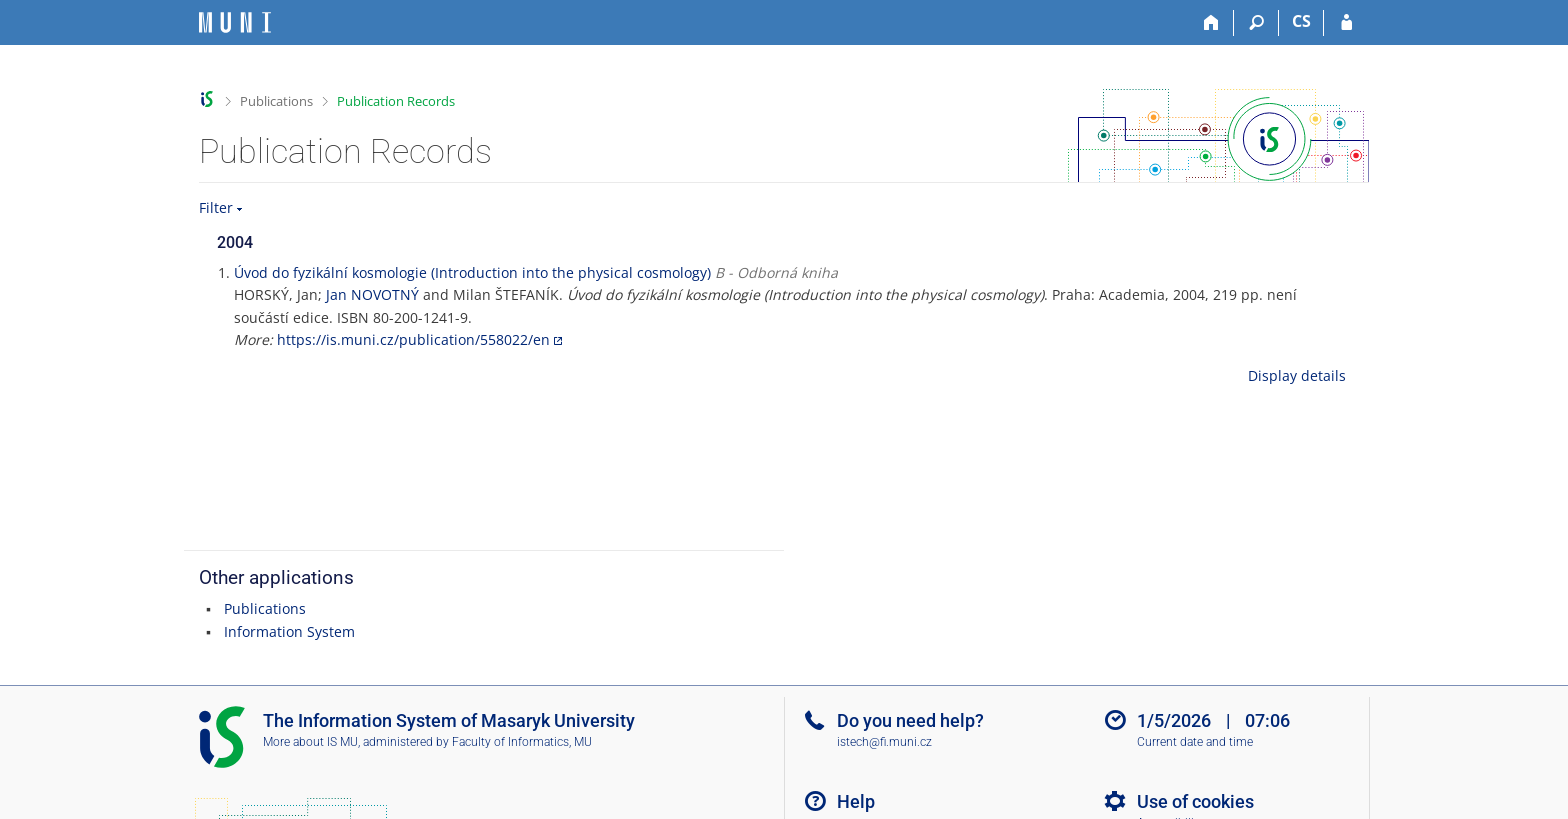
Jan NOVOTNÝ (372, 294)
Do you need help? (910, 720)
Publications (276, 101)
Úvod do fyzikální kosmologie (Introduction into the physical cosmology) (472, 272)
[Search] (1256, 23)
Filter (216, 207)
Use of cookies (1195, 801)
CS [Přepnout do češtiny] (1301, 21)
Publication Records (396, 101)
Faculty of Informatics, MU (522, 742)
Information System (289, 631)
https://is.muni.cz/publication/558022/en (413, 339)
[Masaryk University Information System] (235, 22)
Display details (1297, 375)
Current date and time (1195, 742)
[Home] (1211, 23)
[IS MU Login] (1346, 23)
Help (856, 801)
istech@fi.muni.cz (884, 742)
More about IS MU (310, 742)
